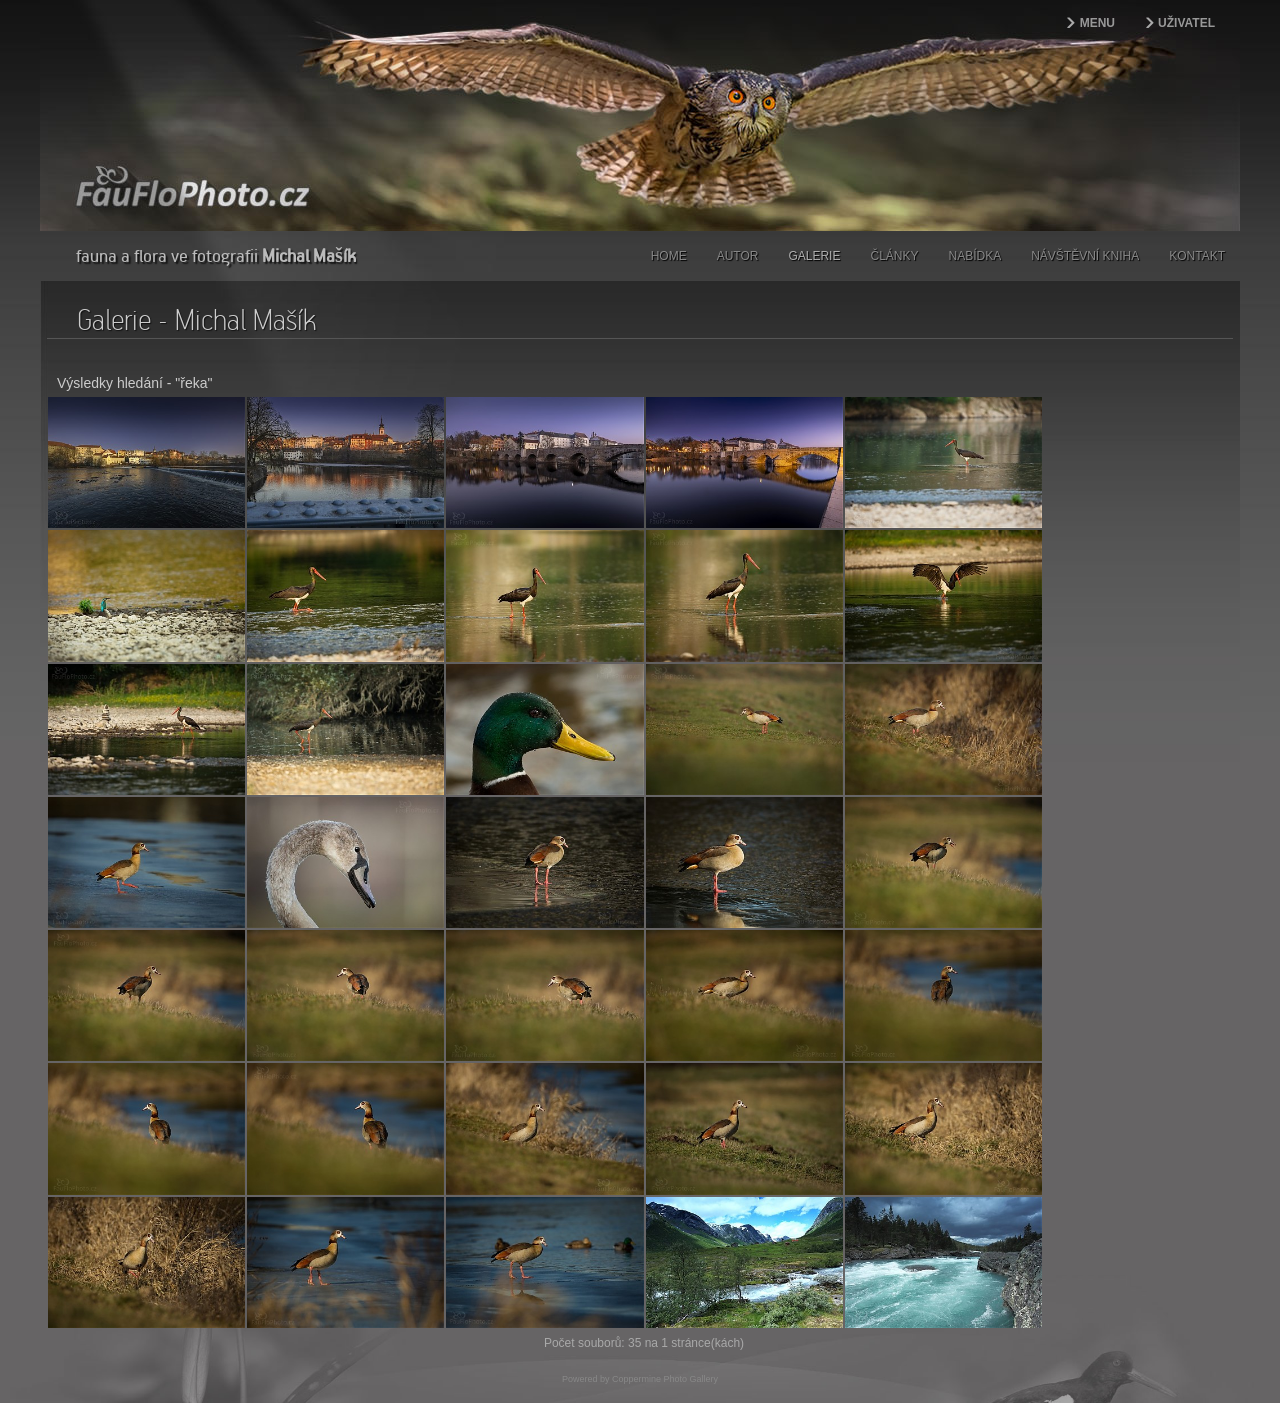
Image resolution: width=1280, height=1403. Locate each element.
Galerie (814, 256)
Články (894, 256)
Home (669, 256)
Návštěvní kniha (1085, 256)
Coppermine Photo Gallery (665, 1240)
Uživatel (1186, 23)
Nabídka (975, 256)
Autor (738, 256)
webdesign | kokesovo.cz (111, 1355)
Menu (1097, 23)
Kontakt (1197, 256)
